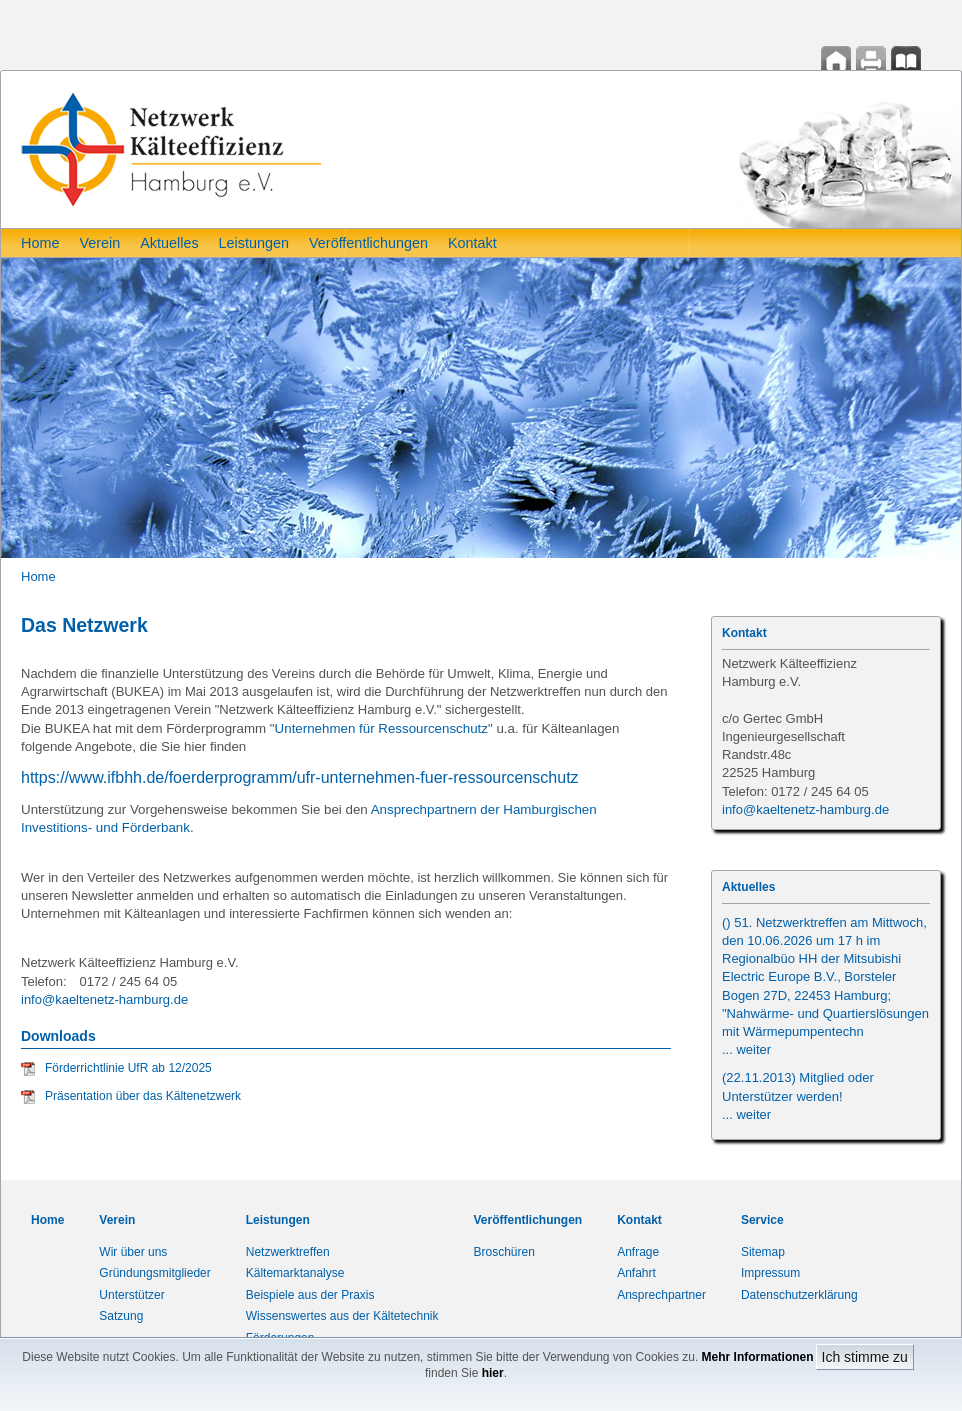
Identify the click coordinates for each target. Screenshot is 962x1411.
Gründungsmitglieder (154, 1273)
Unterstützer (131, 1295)
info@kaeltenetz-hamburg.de (104, 999)
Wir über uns (133, 1252)
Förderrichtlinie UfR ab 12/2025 (128, 1068)
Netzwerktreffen (288, 1252)
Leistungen (254, 243)
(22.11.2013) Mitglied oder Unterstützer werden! (798, 1095)
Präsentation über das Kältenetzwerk (143, 1096)
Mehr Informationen (758, 1357)
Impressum (770, 1273)
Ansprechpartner (661, 1295)
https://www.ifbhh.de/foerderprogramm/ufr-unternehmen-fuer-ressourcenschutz (300, 777)
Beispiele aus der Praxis (310, 1295)
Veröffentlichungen (368, 243)
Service (762, 1220)
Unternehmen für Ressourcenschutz (381, 728)
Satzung (121, 1316)
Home (40, 243)
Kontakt (472, 243)
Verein (99, 243)
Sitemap (763, 1252)
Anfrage (638, 1252)
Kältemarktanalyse (295, 1273)
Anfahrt (636, 1273)
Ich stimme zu (865, 1357)
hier (493, 1373)
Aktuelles (169, 243)
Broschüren (504, 1252)
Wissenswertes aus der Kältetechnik (342, 1316)
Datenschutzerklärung (799, 1295)
